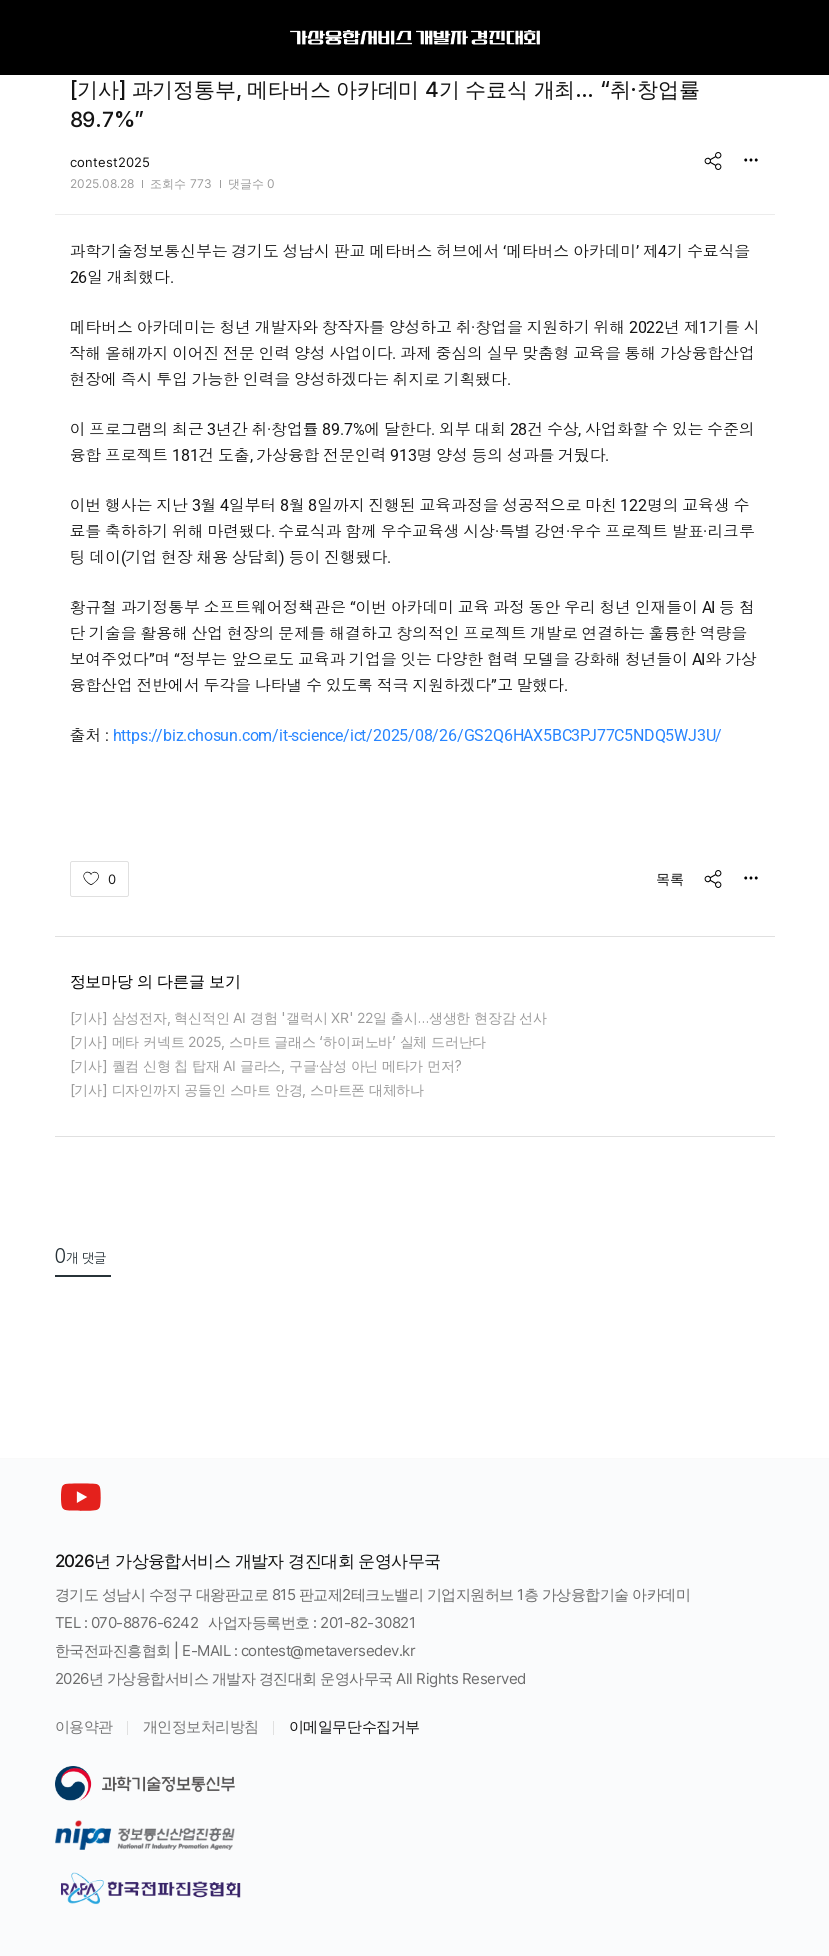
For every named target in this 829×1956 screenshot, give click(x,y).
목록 (670, 878)
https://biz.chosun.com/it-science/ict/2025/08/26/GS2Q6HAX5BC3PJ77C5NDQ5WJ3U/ (418, 735)
